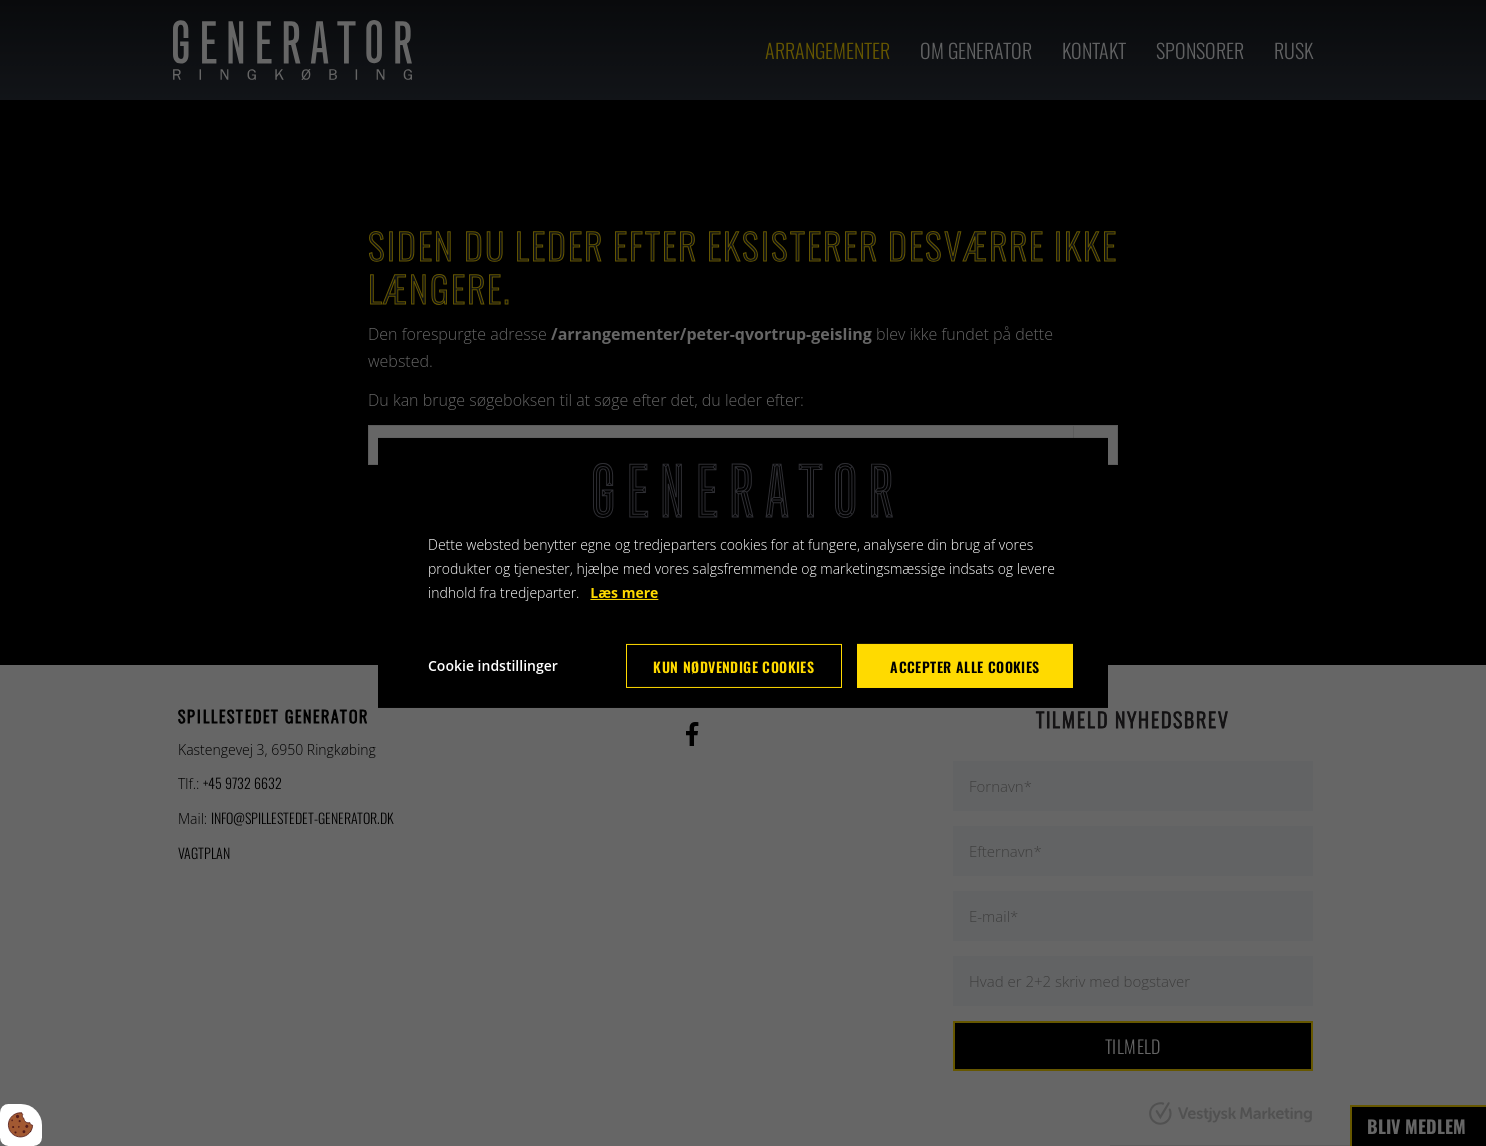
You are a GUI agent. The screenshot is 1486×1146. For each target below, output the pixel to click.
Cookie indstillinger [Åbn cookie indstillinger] (493, 665)
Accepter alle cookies (964, 666)
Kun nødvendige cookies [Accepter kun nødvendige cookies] (733, 666)
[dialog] (743, 573)
